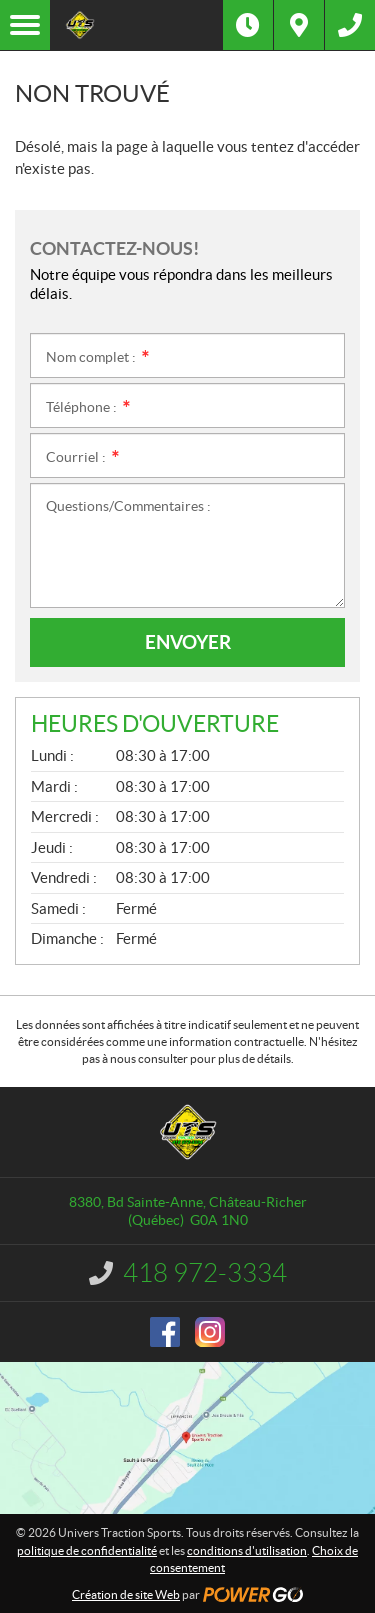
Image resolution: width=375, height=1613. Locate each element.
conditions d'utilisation (247, 1550)
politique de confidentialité (87, 1550)
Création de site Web (126, 1594)
